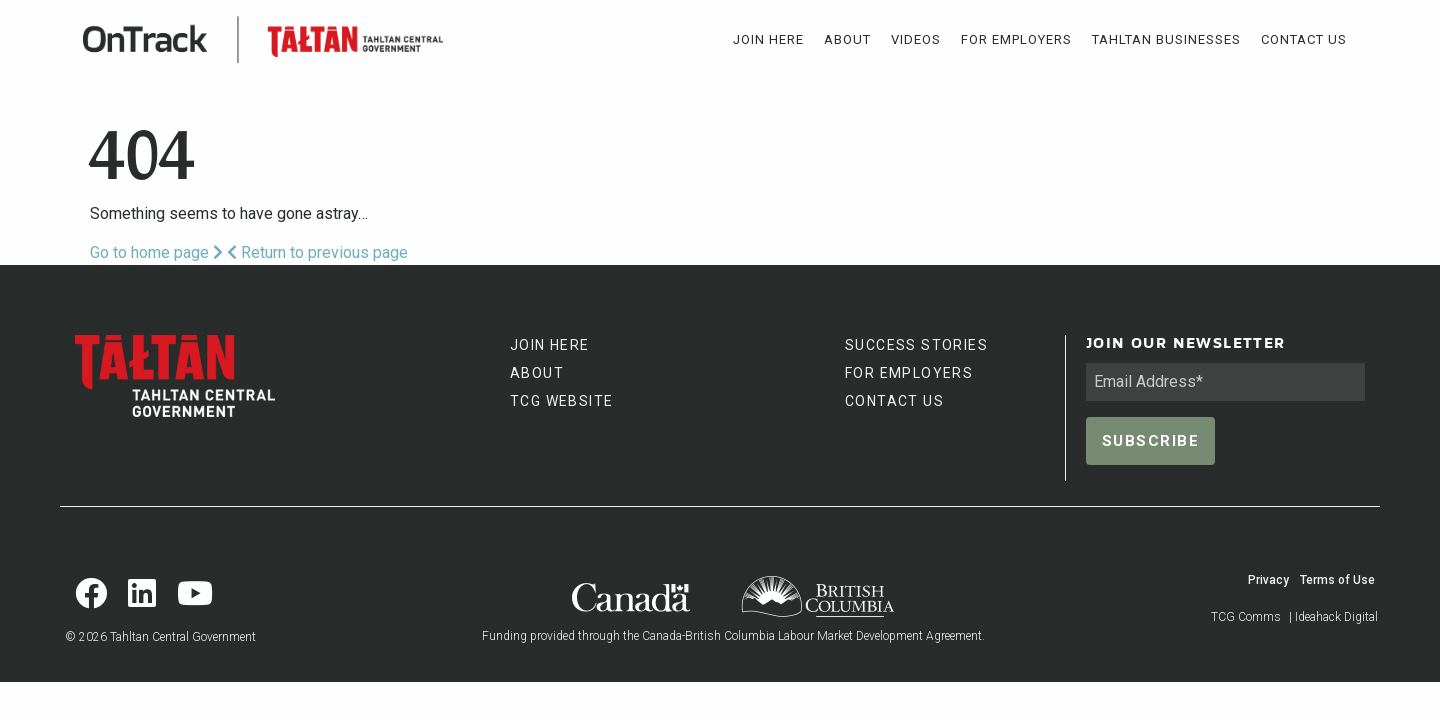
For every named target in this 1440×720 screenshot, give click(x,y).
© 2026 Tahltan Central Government (160, 637)
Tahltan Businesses (1166, 39)
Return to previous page (317, 252)
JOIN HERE (550, 345)
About (847, 39)
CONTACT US (894, 401)
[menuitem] (768, 39)
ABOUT (537, 373)
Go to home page (156, 252)
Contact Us (1304, 39)
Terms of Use (1337, 580)
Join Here (768, 39)
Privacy (1268, 580)
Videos (916, 39)
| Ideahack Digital (1333, 617)
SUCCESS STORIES (916, 345)
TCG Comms (1246, 617)
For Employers (1016, 39)
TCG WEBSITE (561, 401)
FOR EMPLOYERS (909, 373)
